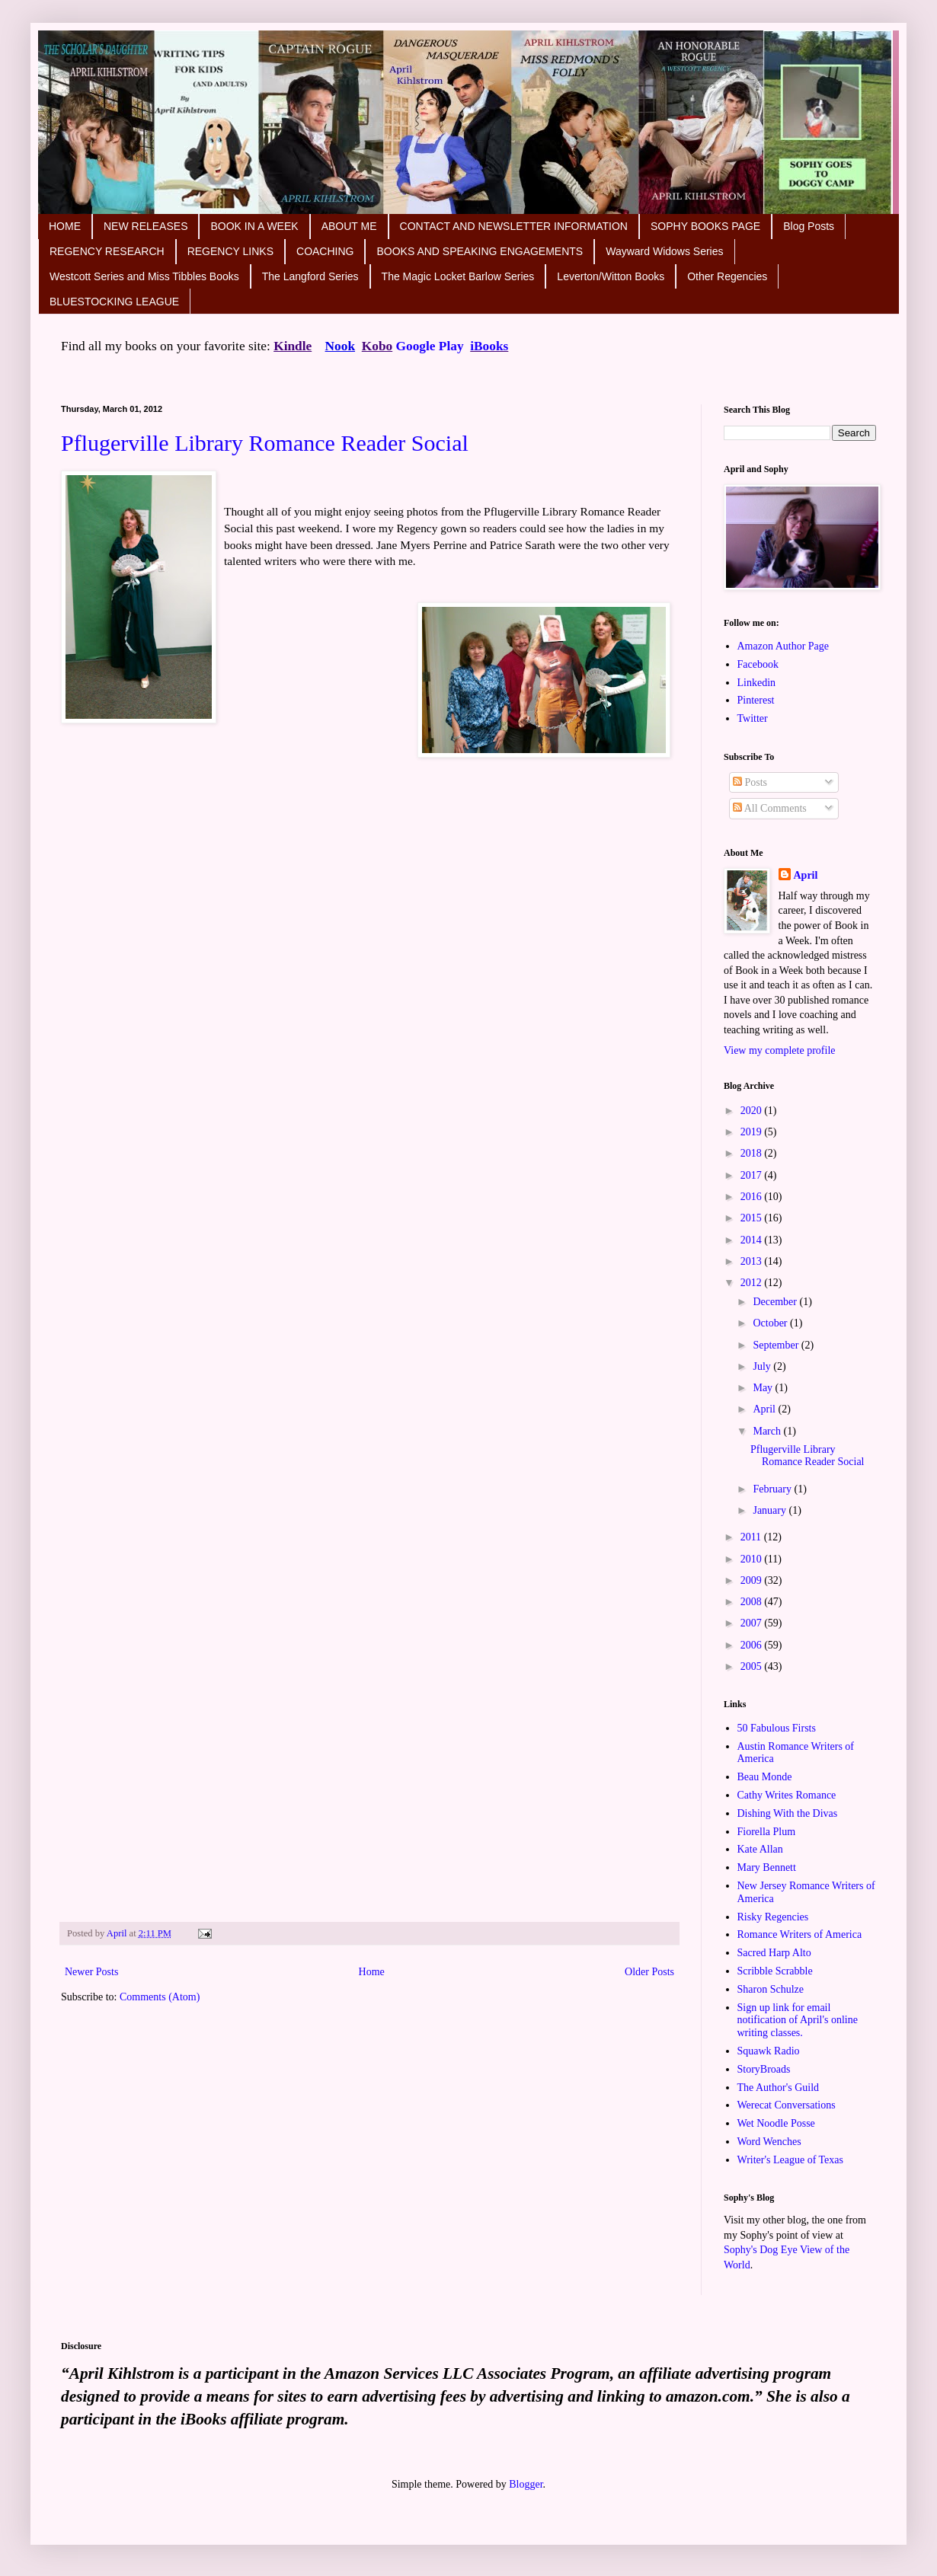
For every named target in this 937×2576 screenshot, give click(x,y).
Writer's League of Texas (790, 2160)
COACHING (324, 251)
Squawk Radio (768, 2051)
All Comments (770, 808)
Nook (340, 346)
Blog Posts (808, 226)
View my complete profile (780, 1050)
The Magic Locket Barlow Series (458, 276)
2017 (752, 1175)
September (777, 1345)
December (776, 1301)
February (773, 1489)
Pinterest (756, 700)
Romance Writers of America (799, 1934)
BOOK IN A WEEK (254, 226)
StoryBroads (764, 2069)
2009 (752, 1580)
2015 (752, 1218)
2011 (752, 1537)
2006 (752, 1645)
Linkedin (756, 682)
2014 (752, 1240)
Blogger (525, 2484)
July (763, 1366)
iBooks (489, 346)
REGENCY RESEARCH (107, 251)
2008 (752, 1601)
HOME (65, 226)
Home (372, 1971)
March (768, 1431)
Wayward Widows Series (664, 251)
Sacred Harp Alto (774, 1952)
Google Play (430, 346)
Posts (750, 782)
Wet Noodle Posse (776, 2123)
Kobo (377, 346)
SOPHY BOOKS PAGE (705, 226)
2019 (752, 1132)
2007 (752, 1623)
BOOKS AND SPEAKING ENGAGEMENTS (479, 251)
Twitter (752, 718)
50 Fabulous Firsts (776, 1728)
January (770, 1510)
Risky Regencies (773, 1917)
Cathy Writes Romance (786, 1795)
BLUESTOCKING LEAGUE (114, 301)
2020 (752, 1110)
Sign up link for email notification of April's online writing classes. (797, 2020)
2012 (752, 1282)
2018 (752, 1153)
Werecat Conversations (786, 2105)
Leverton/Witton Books (610, 276)
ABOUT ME (349, 226)
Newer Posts (91, 1971)
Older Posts (649, 1971)
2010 (752, 1559)
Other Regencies (727, 276)
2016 (752, 1196)
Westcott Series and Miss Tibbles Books (144, 276)
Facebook (758, 664)
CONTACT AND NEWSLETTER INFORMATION (514, 226)
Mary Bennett (766, 1867)
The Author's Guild (778, 2087)
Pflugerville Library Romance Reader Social (265, 442)
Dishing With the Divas (787, 1813)
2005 (752, 1666)
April (806, 875)
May (764, 1387)
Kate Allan (760, 1849)
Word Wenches (769, 2141)
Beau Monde (764, 1777)
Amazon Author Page (783, 646)
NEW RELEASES (145, 226)
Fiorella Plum (766, 1831)
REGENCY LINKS (230, 251)
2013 (752, 1261)
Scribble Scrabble (775, 1971)
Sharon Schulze (770, 1989)
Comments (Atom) (160, 1997)
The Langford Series (310, 276)
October (771, 1323)
